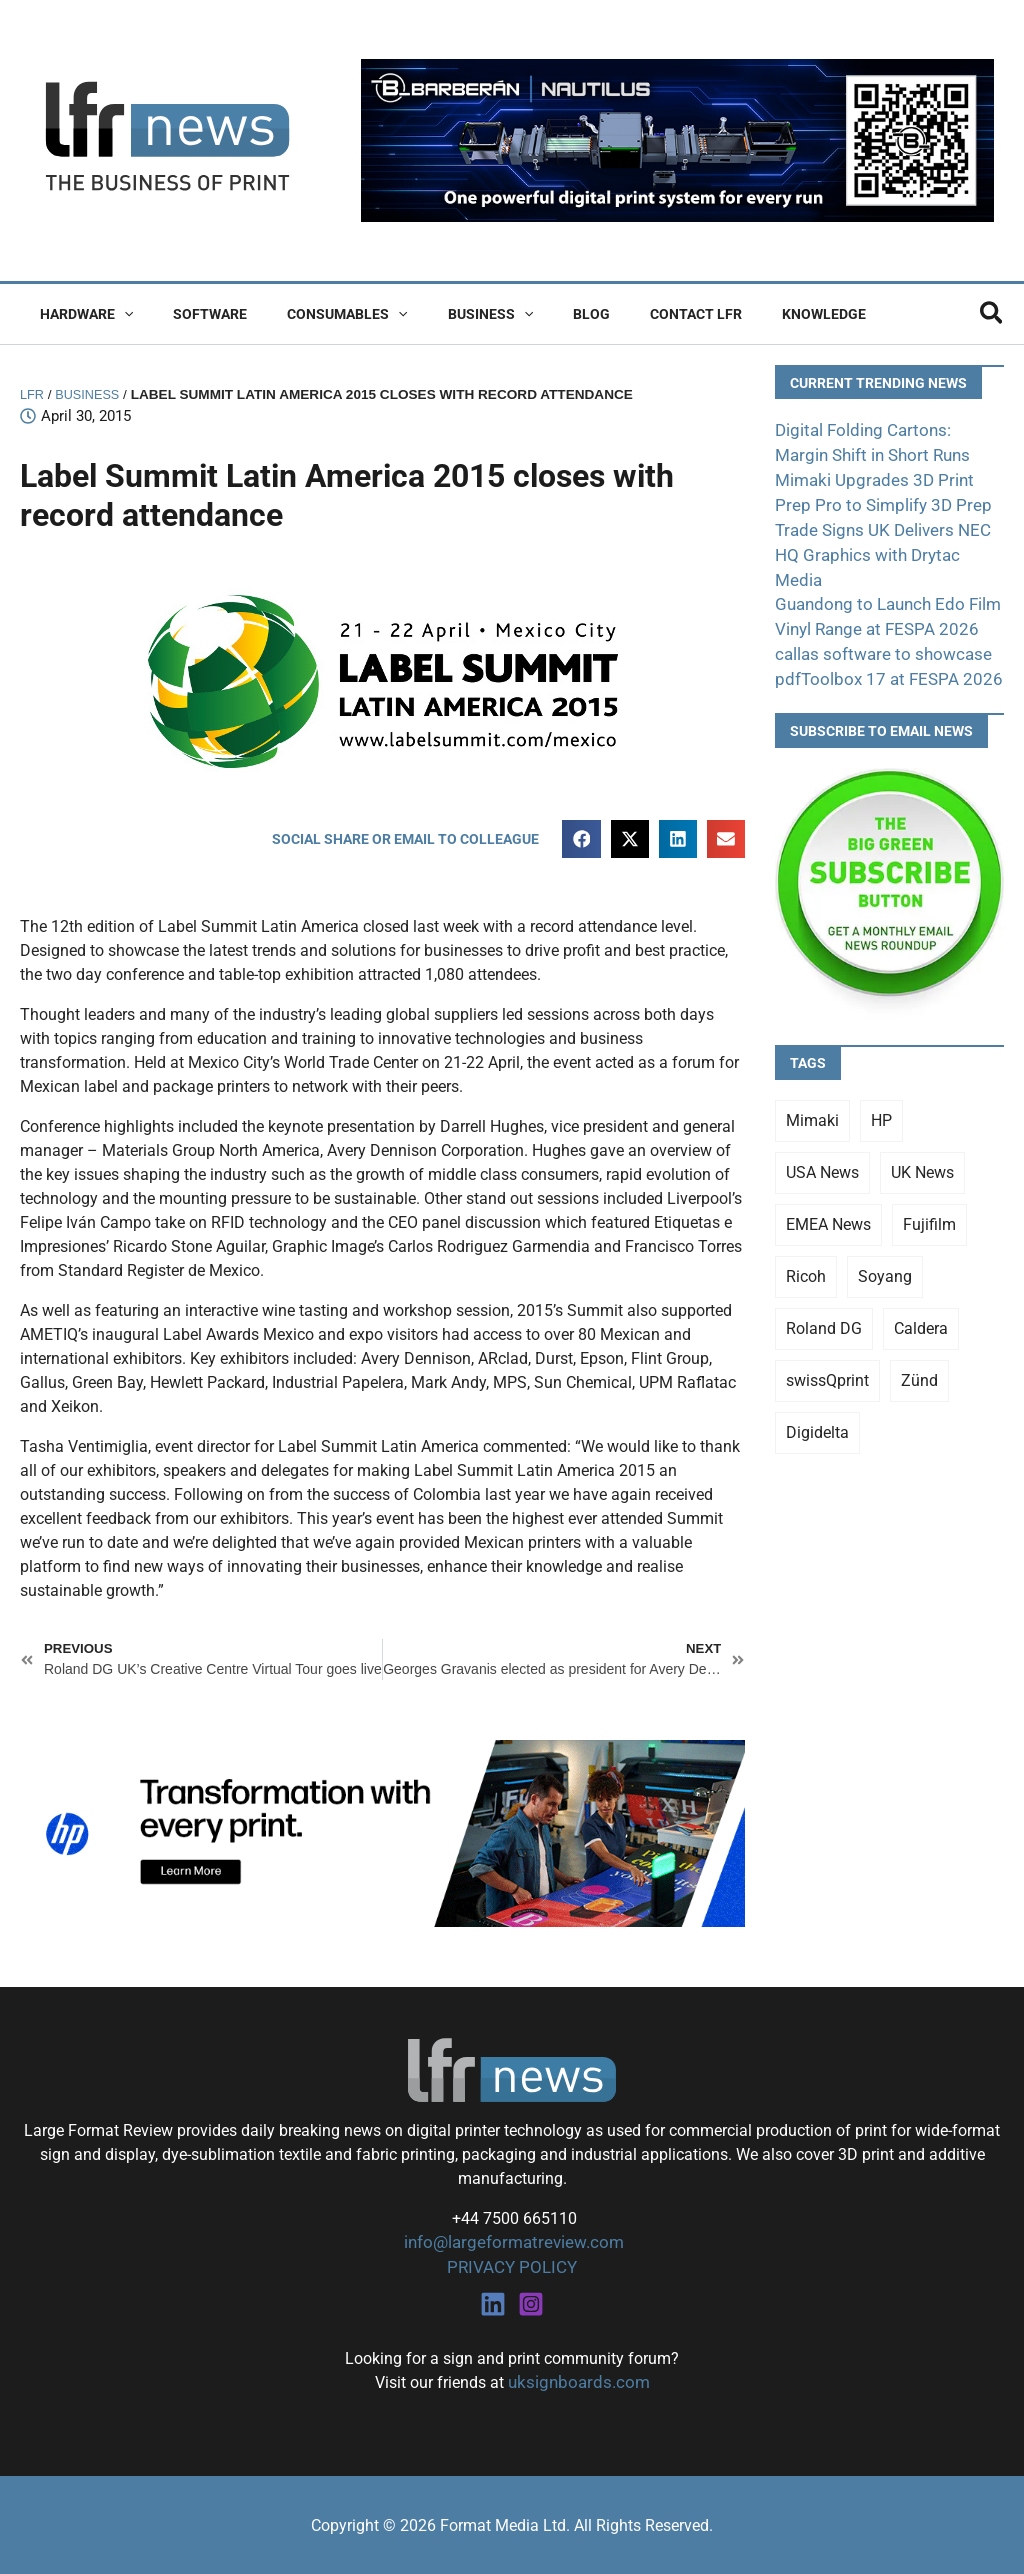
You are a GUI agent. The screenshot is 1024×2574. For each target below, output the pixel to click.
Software (192, 314)
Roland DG (824, 1294)
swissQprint (827, 1346)
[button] (118, 314)
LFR (33, 394)
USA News (822, 1138)
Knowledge (746, 314)
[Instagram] (531, 2304)
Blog (537, 314)
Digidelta (817, 1398)
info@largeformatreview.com (512, 2244)
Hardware (80, 314)
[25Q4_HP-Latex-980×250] (382, 1833)
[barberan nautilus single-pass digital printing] (677, 139)
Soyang (885, 1242)
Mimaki (812, 1086)
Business (448, 314)
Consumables (317, 314)
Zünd (919, 1346)
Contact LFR (630, 314)
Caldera (921, 1294)
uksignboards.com (578, 2382)
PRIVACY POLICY (512, 2268)
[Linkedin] (493, 2304)
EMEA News (828, 1190)
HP (881, 1086)
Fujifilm (929, 1190)
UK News (922, 1138)
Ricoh (806, 1242)
